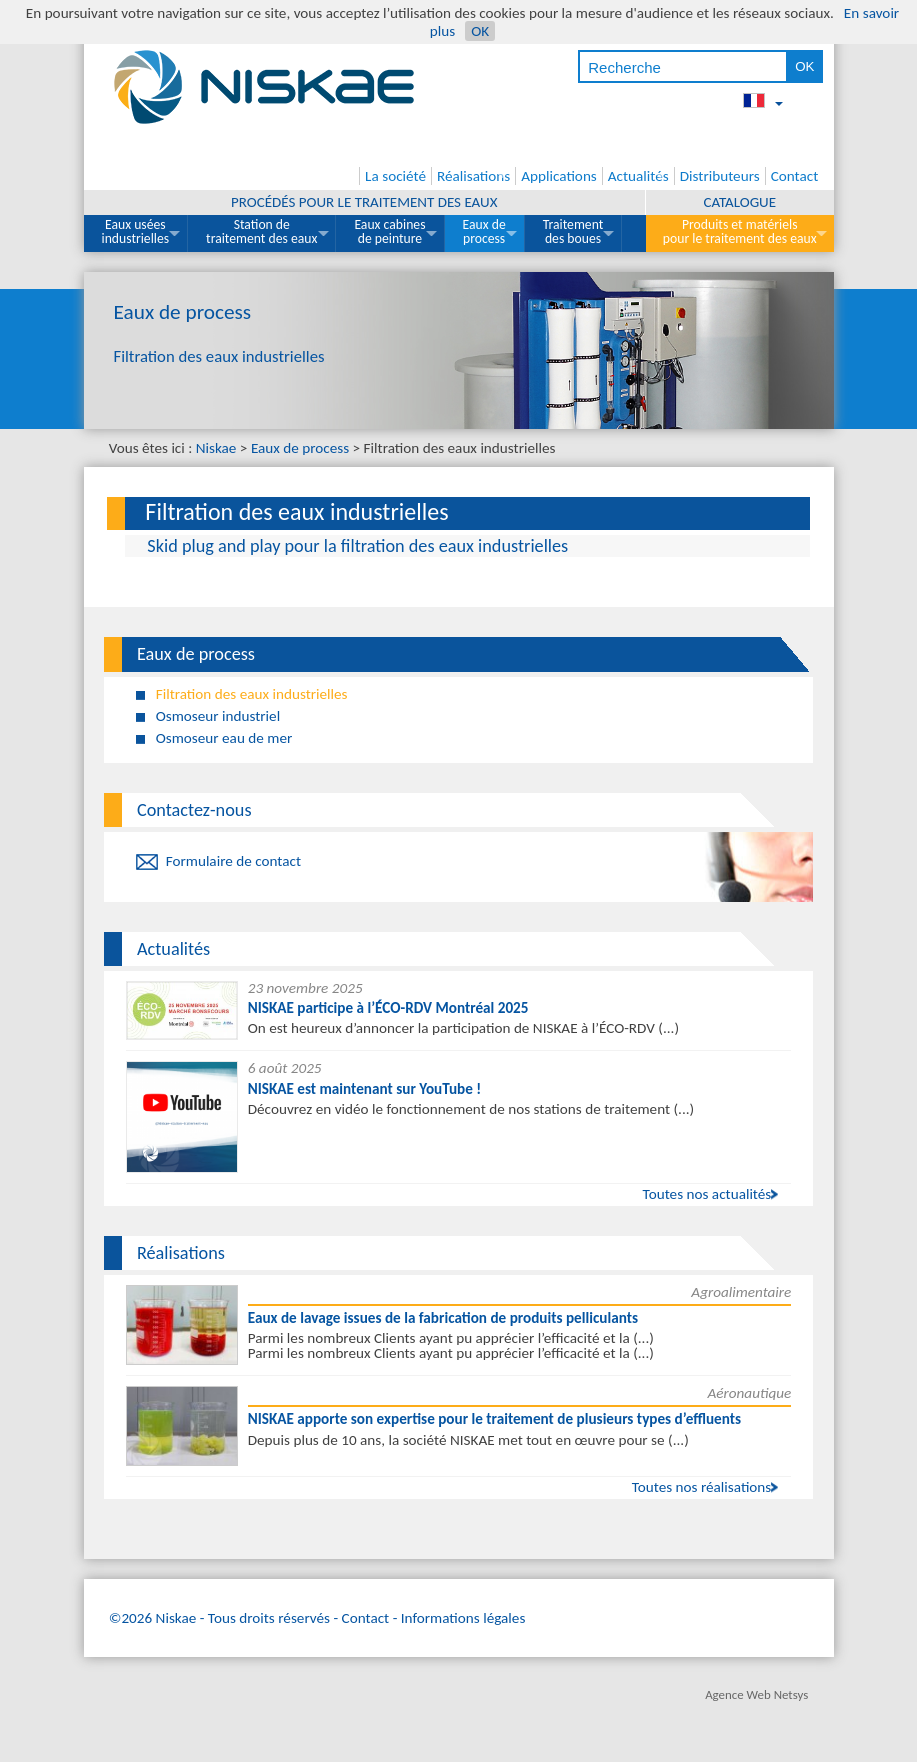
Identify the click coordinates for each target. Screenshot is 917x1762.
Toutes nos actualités (707, 1194)
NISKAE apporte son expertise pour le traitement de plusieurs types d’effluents (494, 1419)
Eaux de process (484, 231)
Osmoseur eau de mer (224, 738)
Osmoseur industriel (218, 716)
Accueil (348, 176)
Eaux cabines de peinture (389, 231)
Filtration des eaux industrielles (252, 694)
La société (395, 176)
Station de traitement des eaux (261, 231)
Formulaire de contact (233, 861)
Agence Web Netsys (756, 1694)
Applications (559, 176)
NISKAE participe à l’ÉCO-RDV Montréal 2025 (388, 1008)
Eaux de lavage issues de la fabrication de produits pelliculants (443, 1318)
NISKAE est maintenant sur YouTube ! (365, 1089)
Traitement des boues (573, 231)
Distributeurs (720, 176)
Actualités (638, 176)
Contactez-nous (194, 810)
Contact (795, 176)
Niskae (216, 448)
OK (480, 31)
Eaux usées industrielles (136, 231)
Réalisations (473, 176)
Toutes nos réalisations (702, 1487)
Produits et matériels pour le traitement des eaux (740, 231)
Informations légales (463, 1618)
